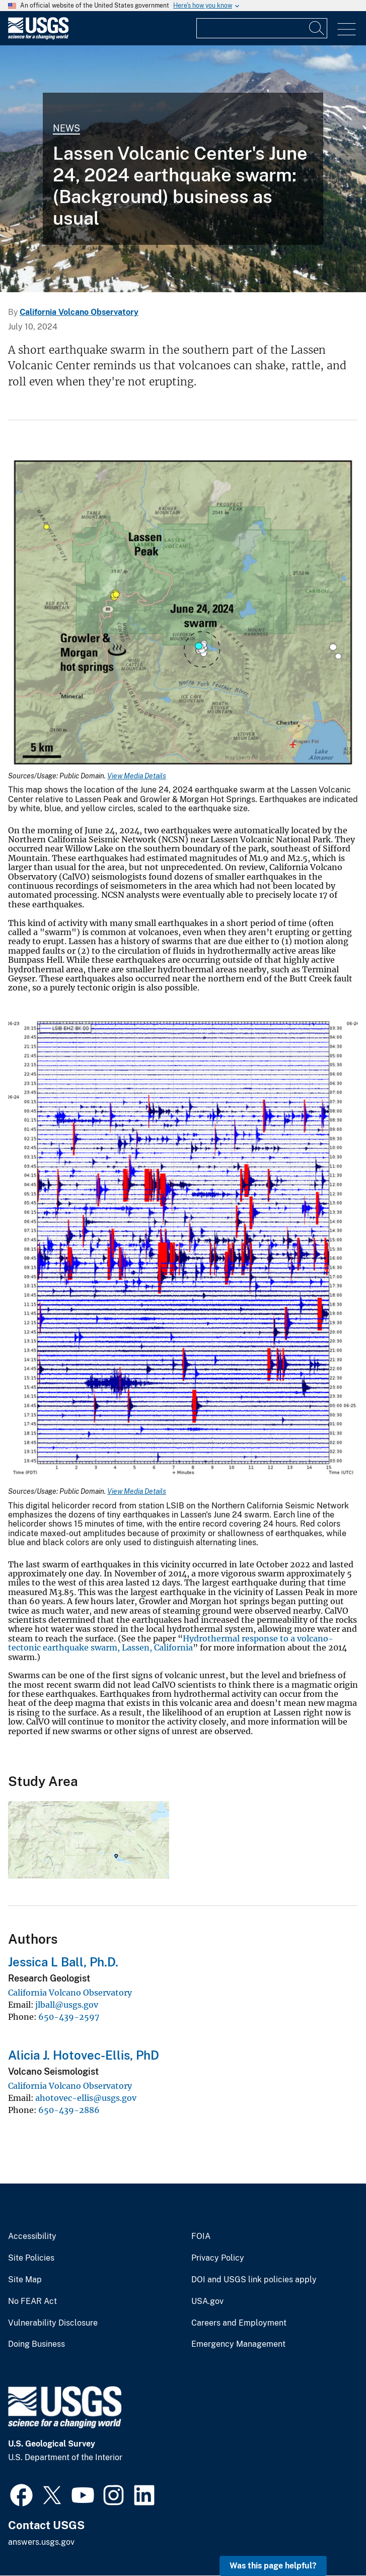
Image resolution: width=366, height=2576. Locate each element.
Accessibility (32, 2236)
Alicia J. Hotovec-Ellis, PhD (83, 2055)
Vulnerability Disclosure (53, 2323)
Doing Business (36, 2344)
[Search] (317, 28)
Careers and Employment (238, 2323)
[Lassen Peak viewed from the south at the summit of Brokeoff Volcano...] (183, 168)
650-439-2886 (69, 2110)
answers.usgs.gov (41, 2542)
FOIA (200, 2236)
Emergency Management (238, 2344)
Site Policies (31, 2258)
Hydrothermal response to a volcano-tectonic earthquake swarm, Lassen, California (170, 1643)
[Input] (261, 28)
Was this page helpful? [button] (273, 2565)
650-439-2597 (68, 2017)
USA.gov (207, 2301)
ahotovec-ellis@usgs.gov (85, 2098)
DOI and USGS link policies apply (254, 2279)
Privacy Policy (217, 2258)
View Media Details (136, 776)
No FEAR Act (32, 2301)
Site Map (25, 2279)
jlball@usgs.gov (66, 2005)
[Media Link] (183, 614)
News (66, 128)
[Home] (38, 37)
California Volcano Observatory (79, 312)
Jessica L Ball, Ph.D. (63, 1962)
